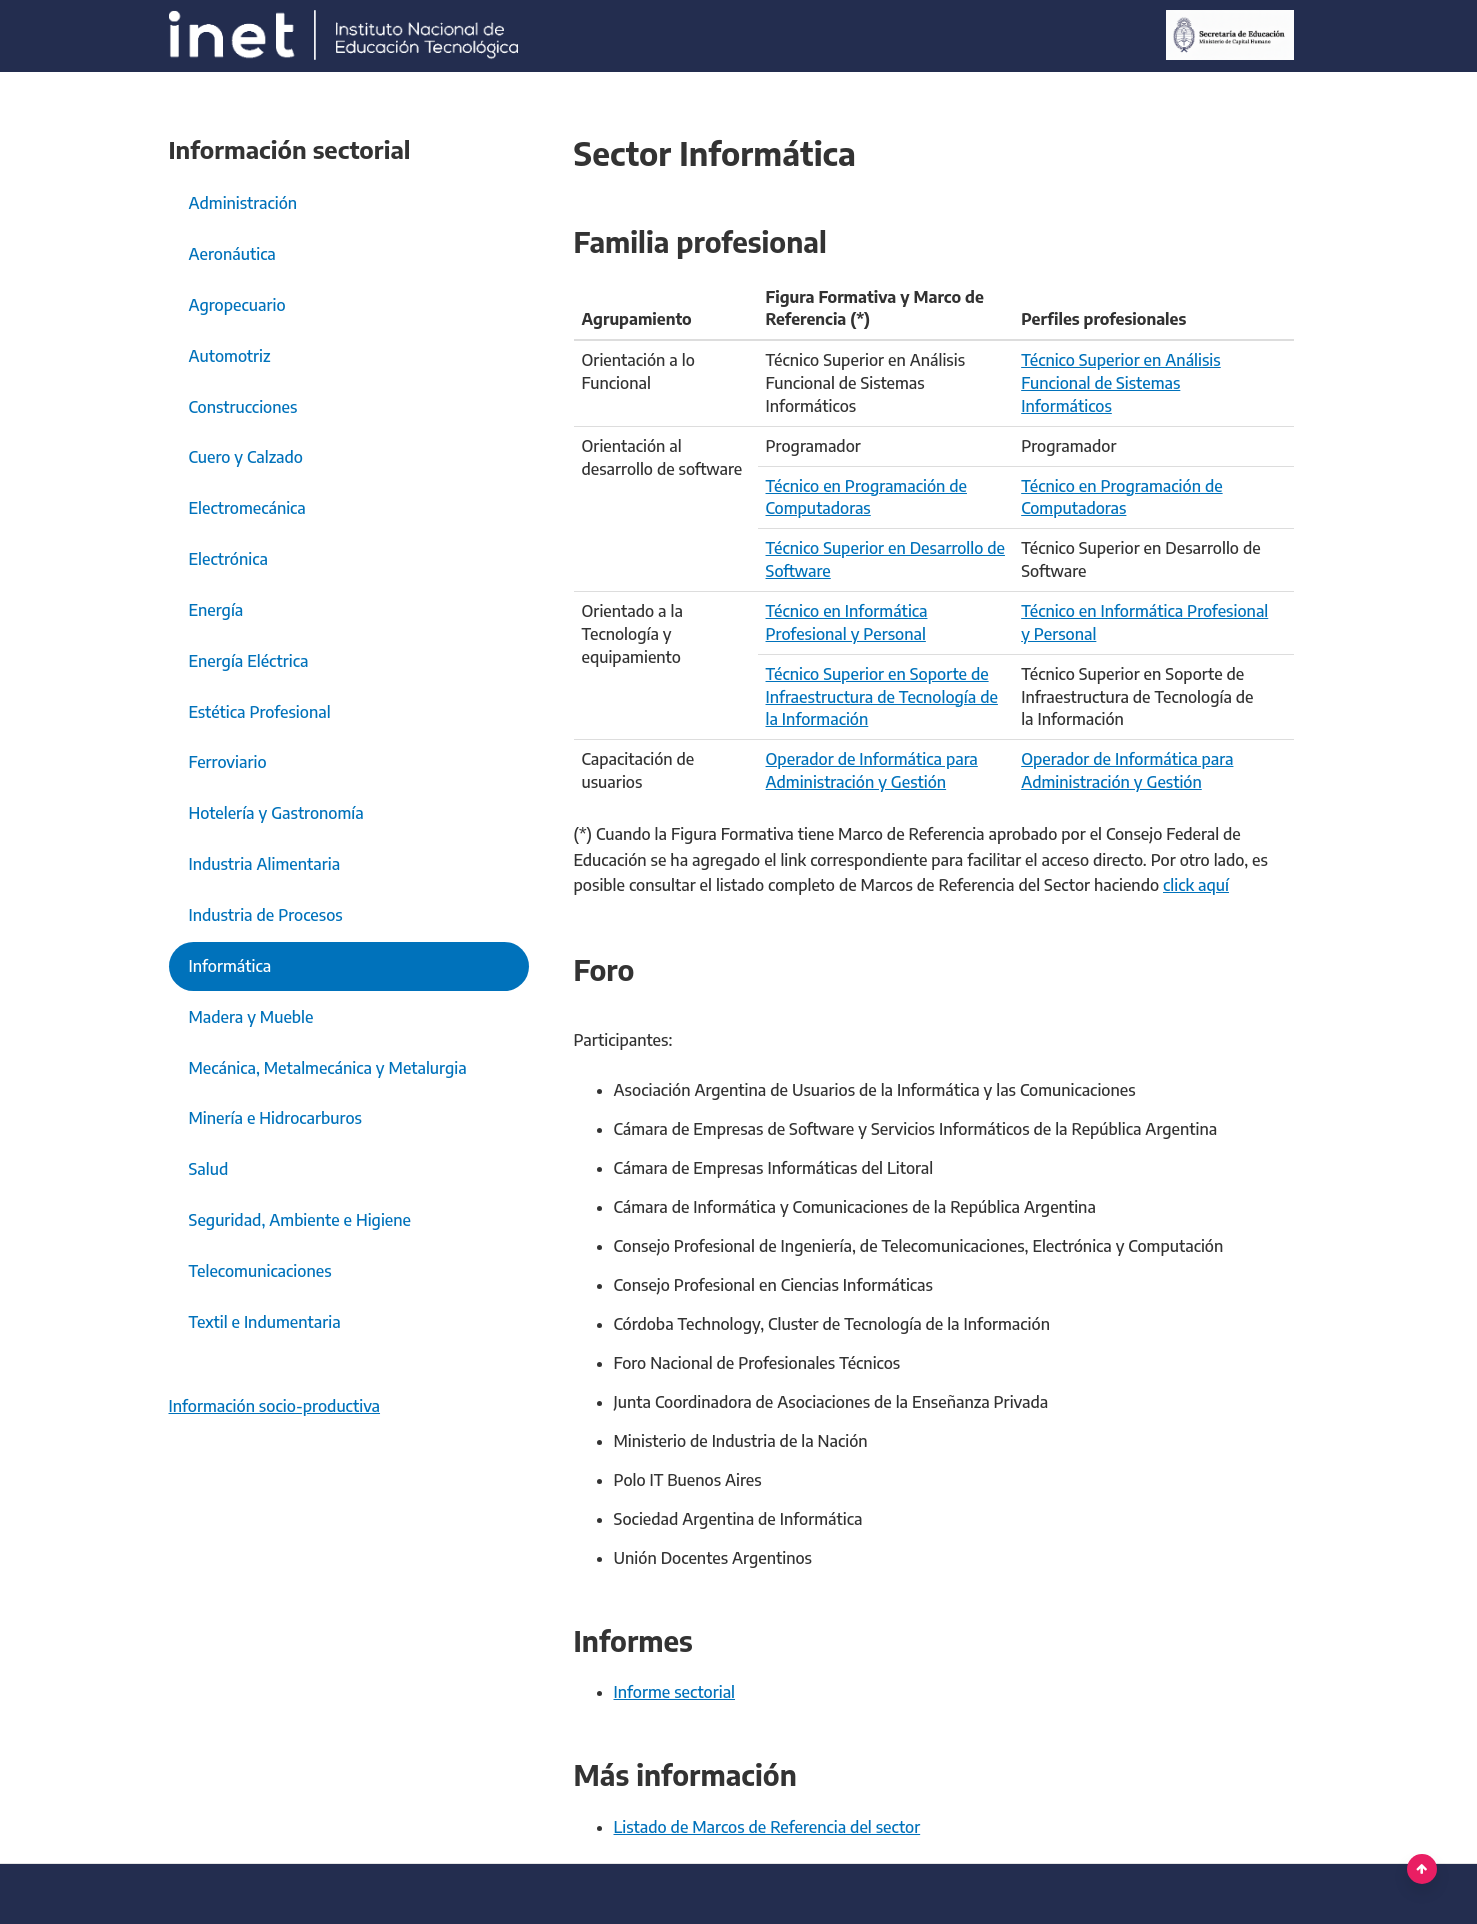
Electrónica (228, 559)
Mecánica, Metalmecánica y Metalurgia (328, 1068)
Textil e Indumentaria (265, 1322)
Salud (209, 1169)
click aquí (1196, 885)
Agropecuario (237, 305)
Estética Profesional (260, 712)
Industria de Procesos (266, 915)
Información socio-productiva (275, 1406)
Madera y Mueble (251, 1017)
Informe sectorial (675, 1692)
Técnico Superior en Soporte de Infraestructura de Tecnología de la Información (882, 697)
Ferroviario (228, 762)
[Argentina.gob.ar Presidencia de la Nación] (344, 36)
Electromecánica (247, 508)
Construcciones (243, 407)
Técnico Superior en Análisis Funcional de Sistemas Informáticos (1121, 383)
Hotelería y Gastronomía (276, 813)
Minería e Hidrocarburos (275, 1118)
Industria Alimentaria (265, 864)
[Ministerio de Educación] (1229, 36)
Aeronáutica (232, 254)
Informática (230, 966)
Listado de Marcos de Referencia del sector (767, 1827)
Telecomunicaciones (260, 1271)
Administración (243, 203)
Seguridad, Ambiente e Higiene (300, 1220)
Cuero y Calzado (246, 457)
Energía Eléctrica (249, 661)
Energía (216, 610)
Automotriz (230, 356)
